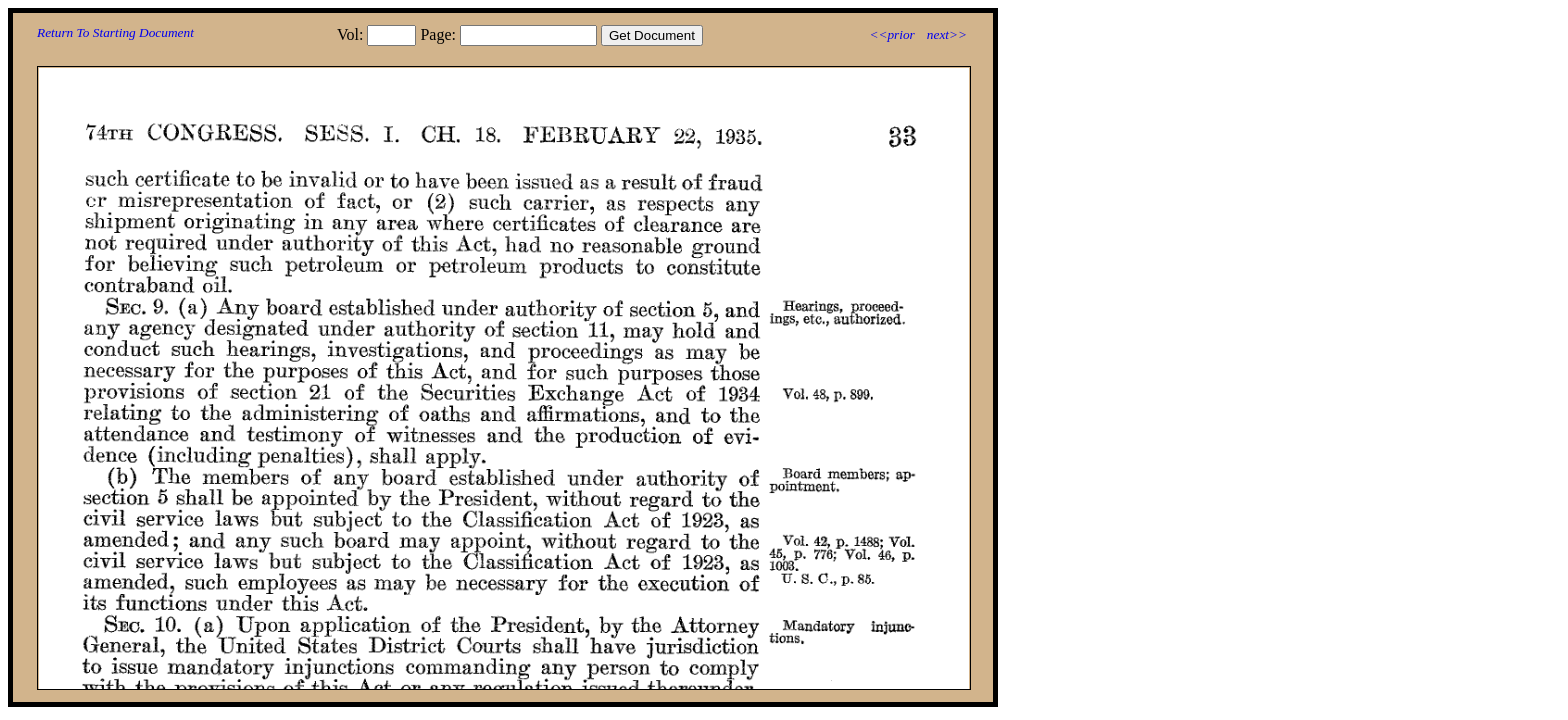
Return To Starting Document (115, 32)
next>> (947, 34)
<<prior (891, 34)
